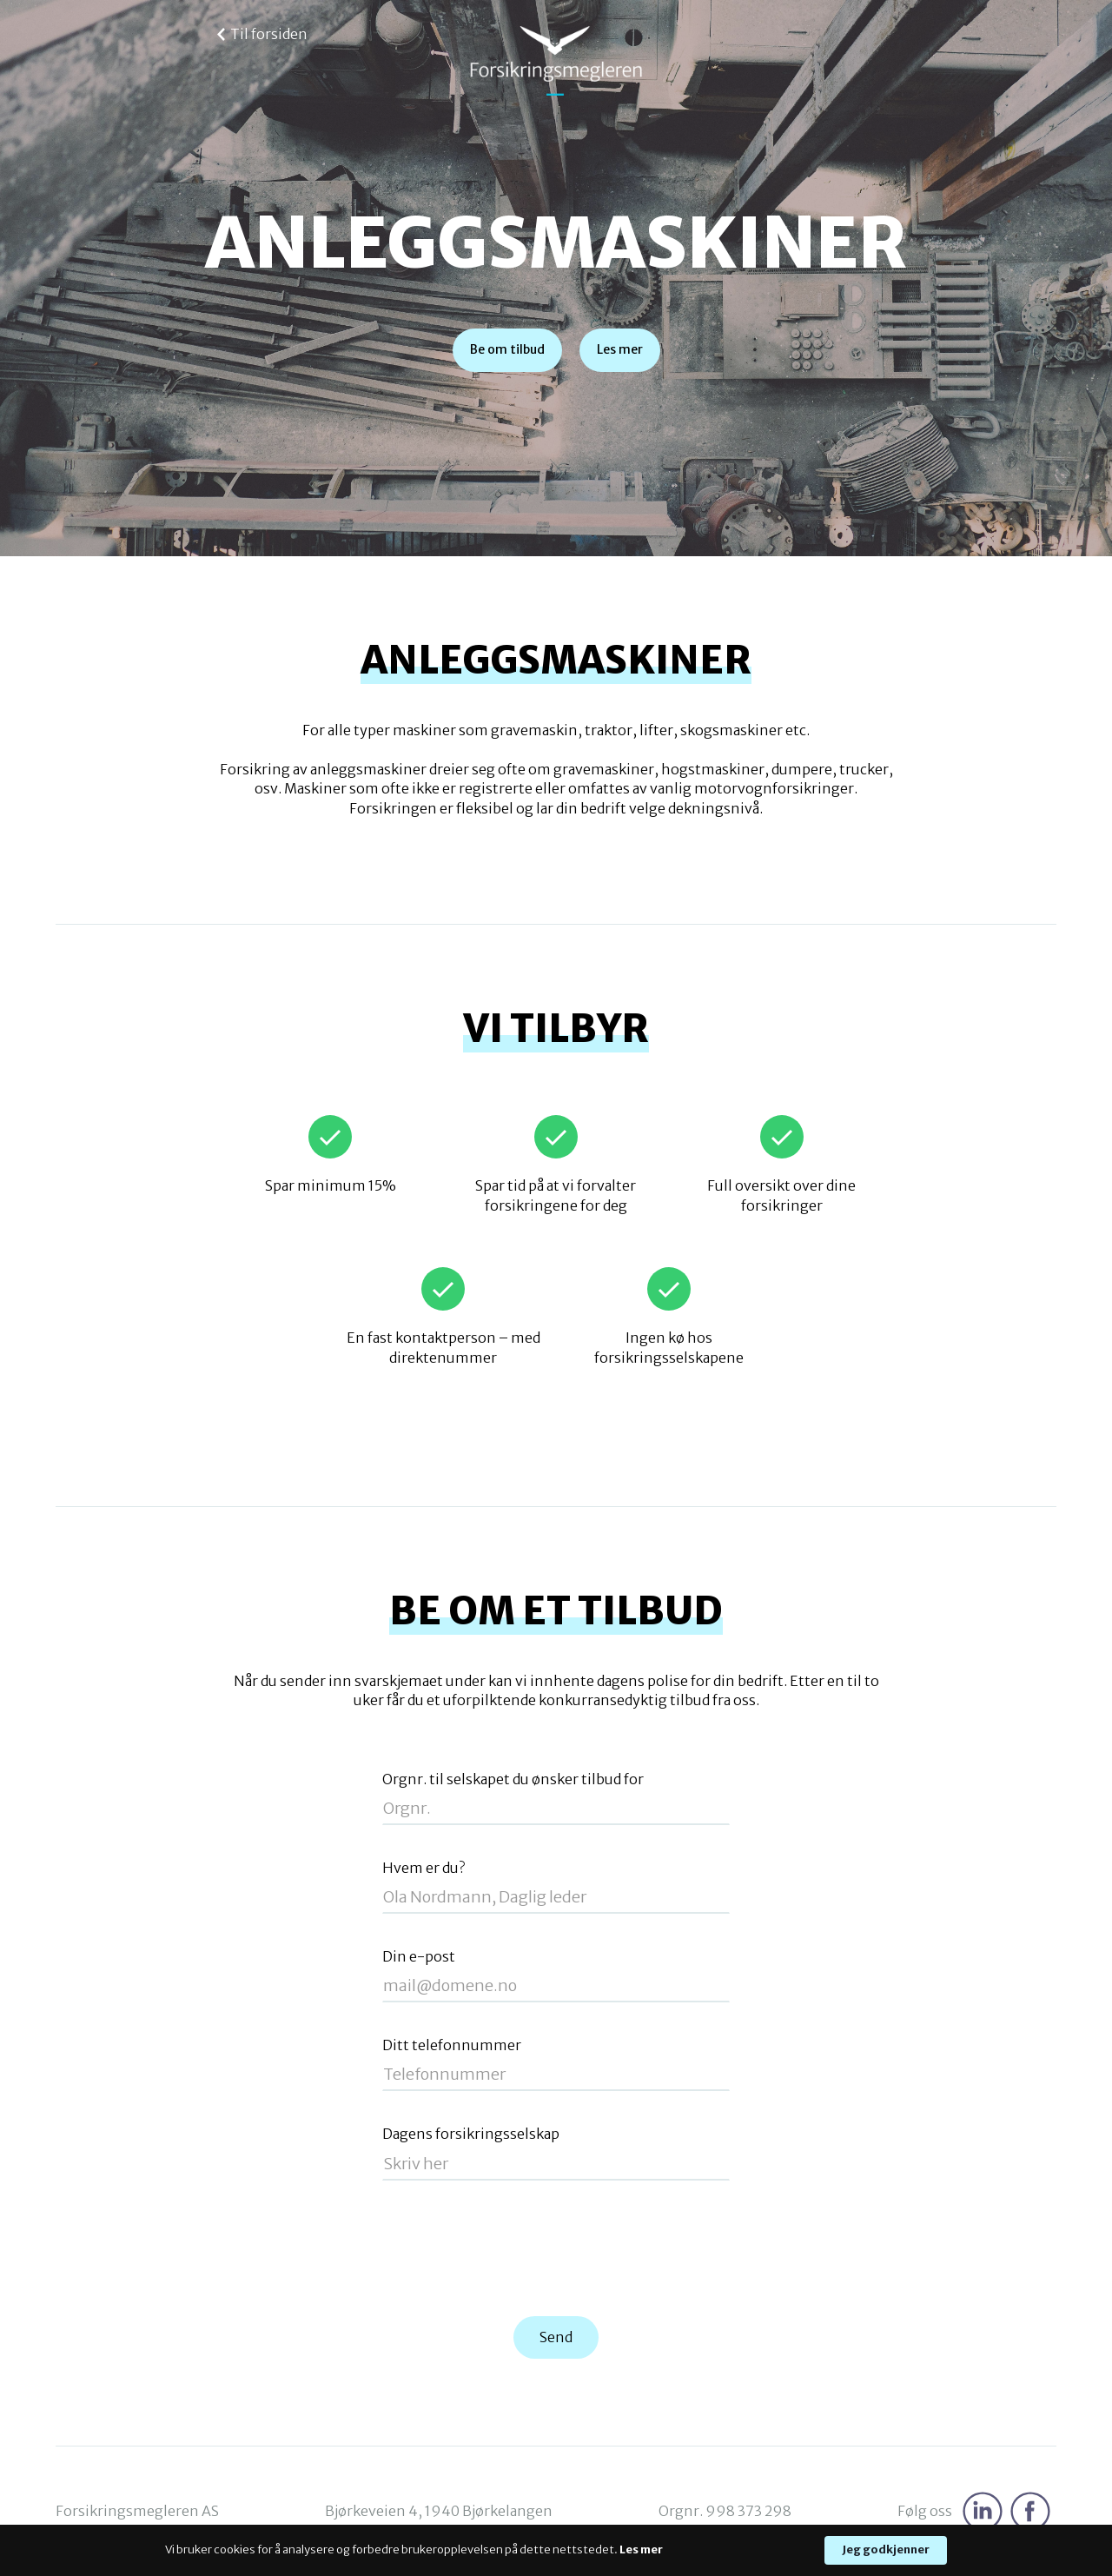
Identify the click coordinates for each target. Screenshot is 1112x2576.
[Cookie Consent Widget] (556, 2550)
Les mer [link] (641, 2549)
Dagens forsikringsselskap (470, 2134)
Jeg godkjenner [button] (886, 2549)
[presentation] (556, 2249)
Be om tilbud (507, 349)
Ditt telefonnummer (451, 2045)
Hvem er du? (423, 1868)
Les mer (620, 349)
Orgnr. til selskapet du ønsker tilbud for (513, 1779)
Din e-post (418, 1957)
